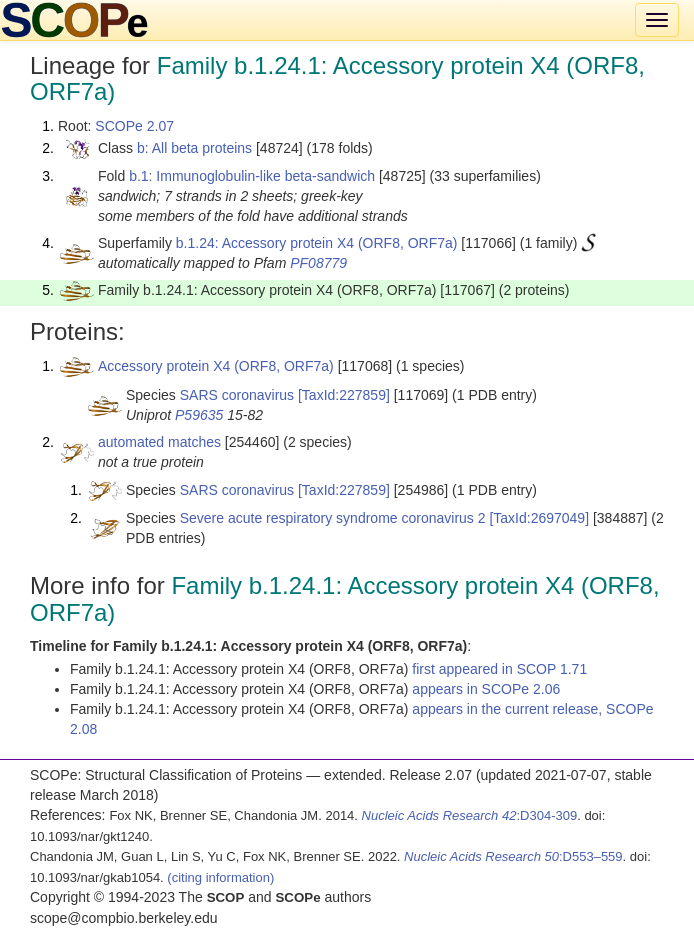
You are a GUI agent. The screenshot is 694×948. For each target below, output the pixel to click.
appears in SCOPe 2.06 (486, 689)
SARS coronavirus (237, 395)
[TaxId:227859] (344, 395)
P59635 (199, 415)
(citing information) (220, 877)
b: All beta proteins (194, 148)
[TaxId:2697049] (539, 518)
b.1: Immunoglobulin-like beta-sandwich (252, 176)
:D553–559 (513, 856)
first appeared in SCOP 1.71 (499, 669)
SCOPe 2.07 (134, 126)
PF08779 (318, 263)
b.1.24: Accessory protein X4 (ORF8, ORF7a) (317, 243)
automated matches (159, 442)
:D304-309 (470, 815)
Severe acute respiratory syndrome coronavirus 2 (333, 518)
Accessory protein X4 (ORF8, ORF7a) (216, 366)
